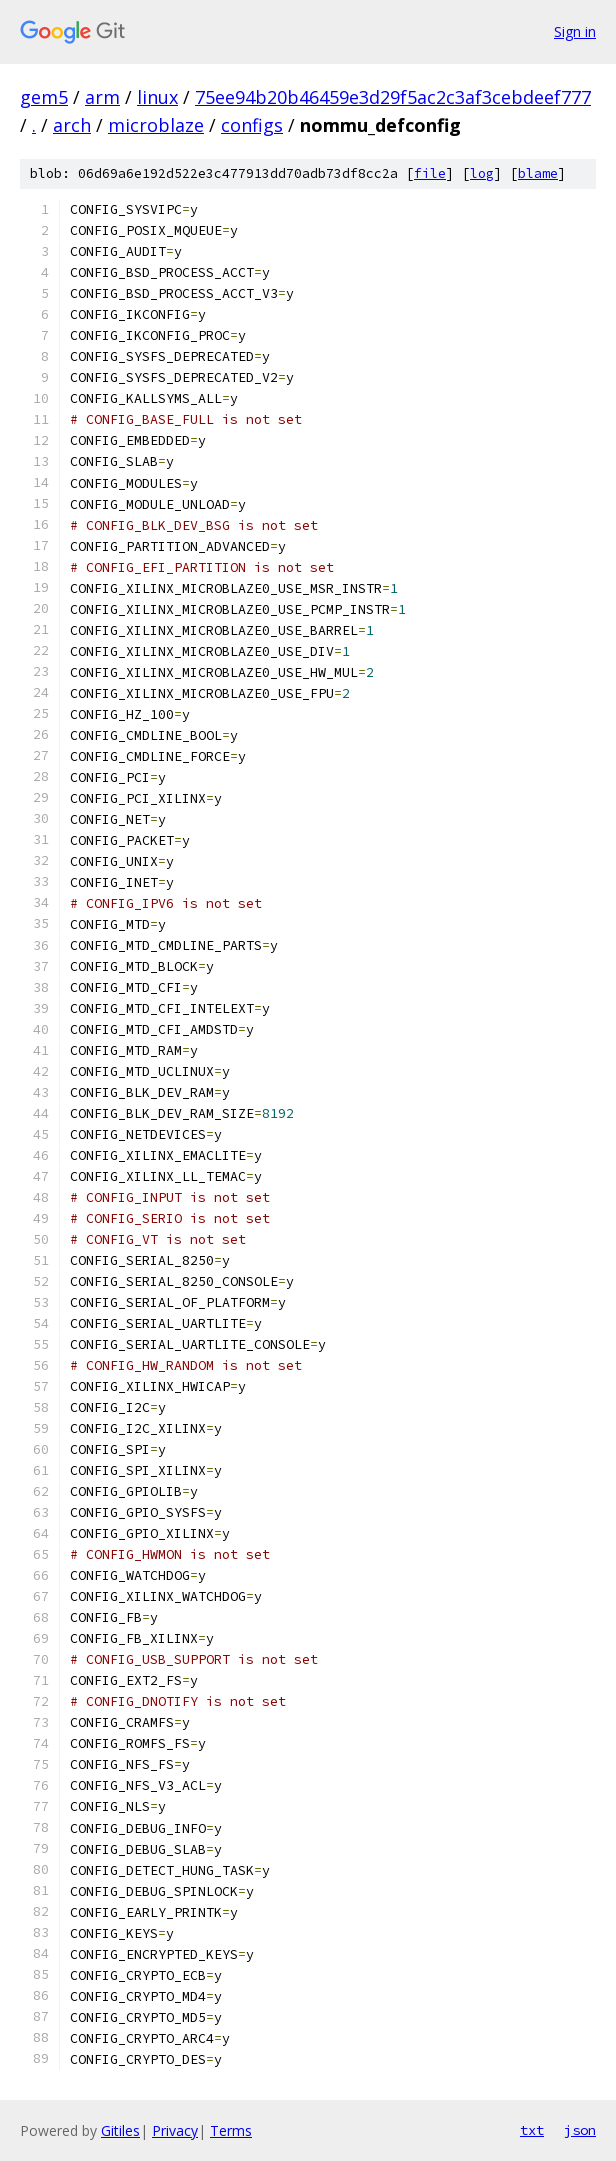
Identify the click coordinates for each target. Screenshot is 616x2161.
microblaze (156, 125)
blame (538, 173)
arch (72, 125)
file (430, 173)
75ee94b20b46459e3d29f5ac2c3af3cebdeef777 (393, 97)
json (580, 2130)
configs (252, 125)
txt (532, 2130)
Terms (231, 2130)
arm (102, 97)
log (482, 173)
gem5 (44, 97)
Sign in (575, 31)
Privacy (175, 2130)
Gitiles (120, 2130)
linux (157, 97)
